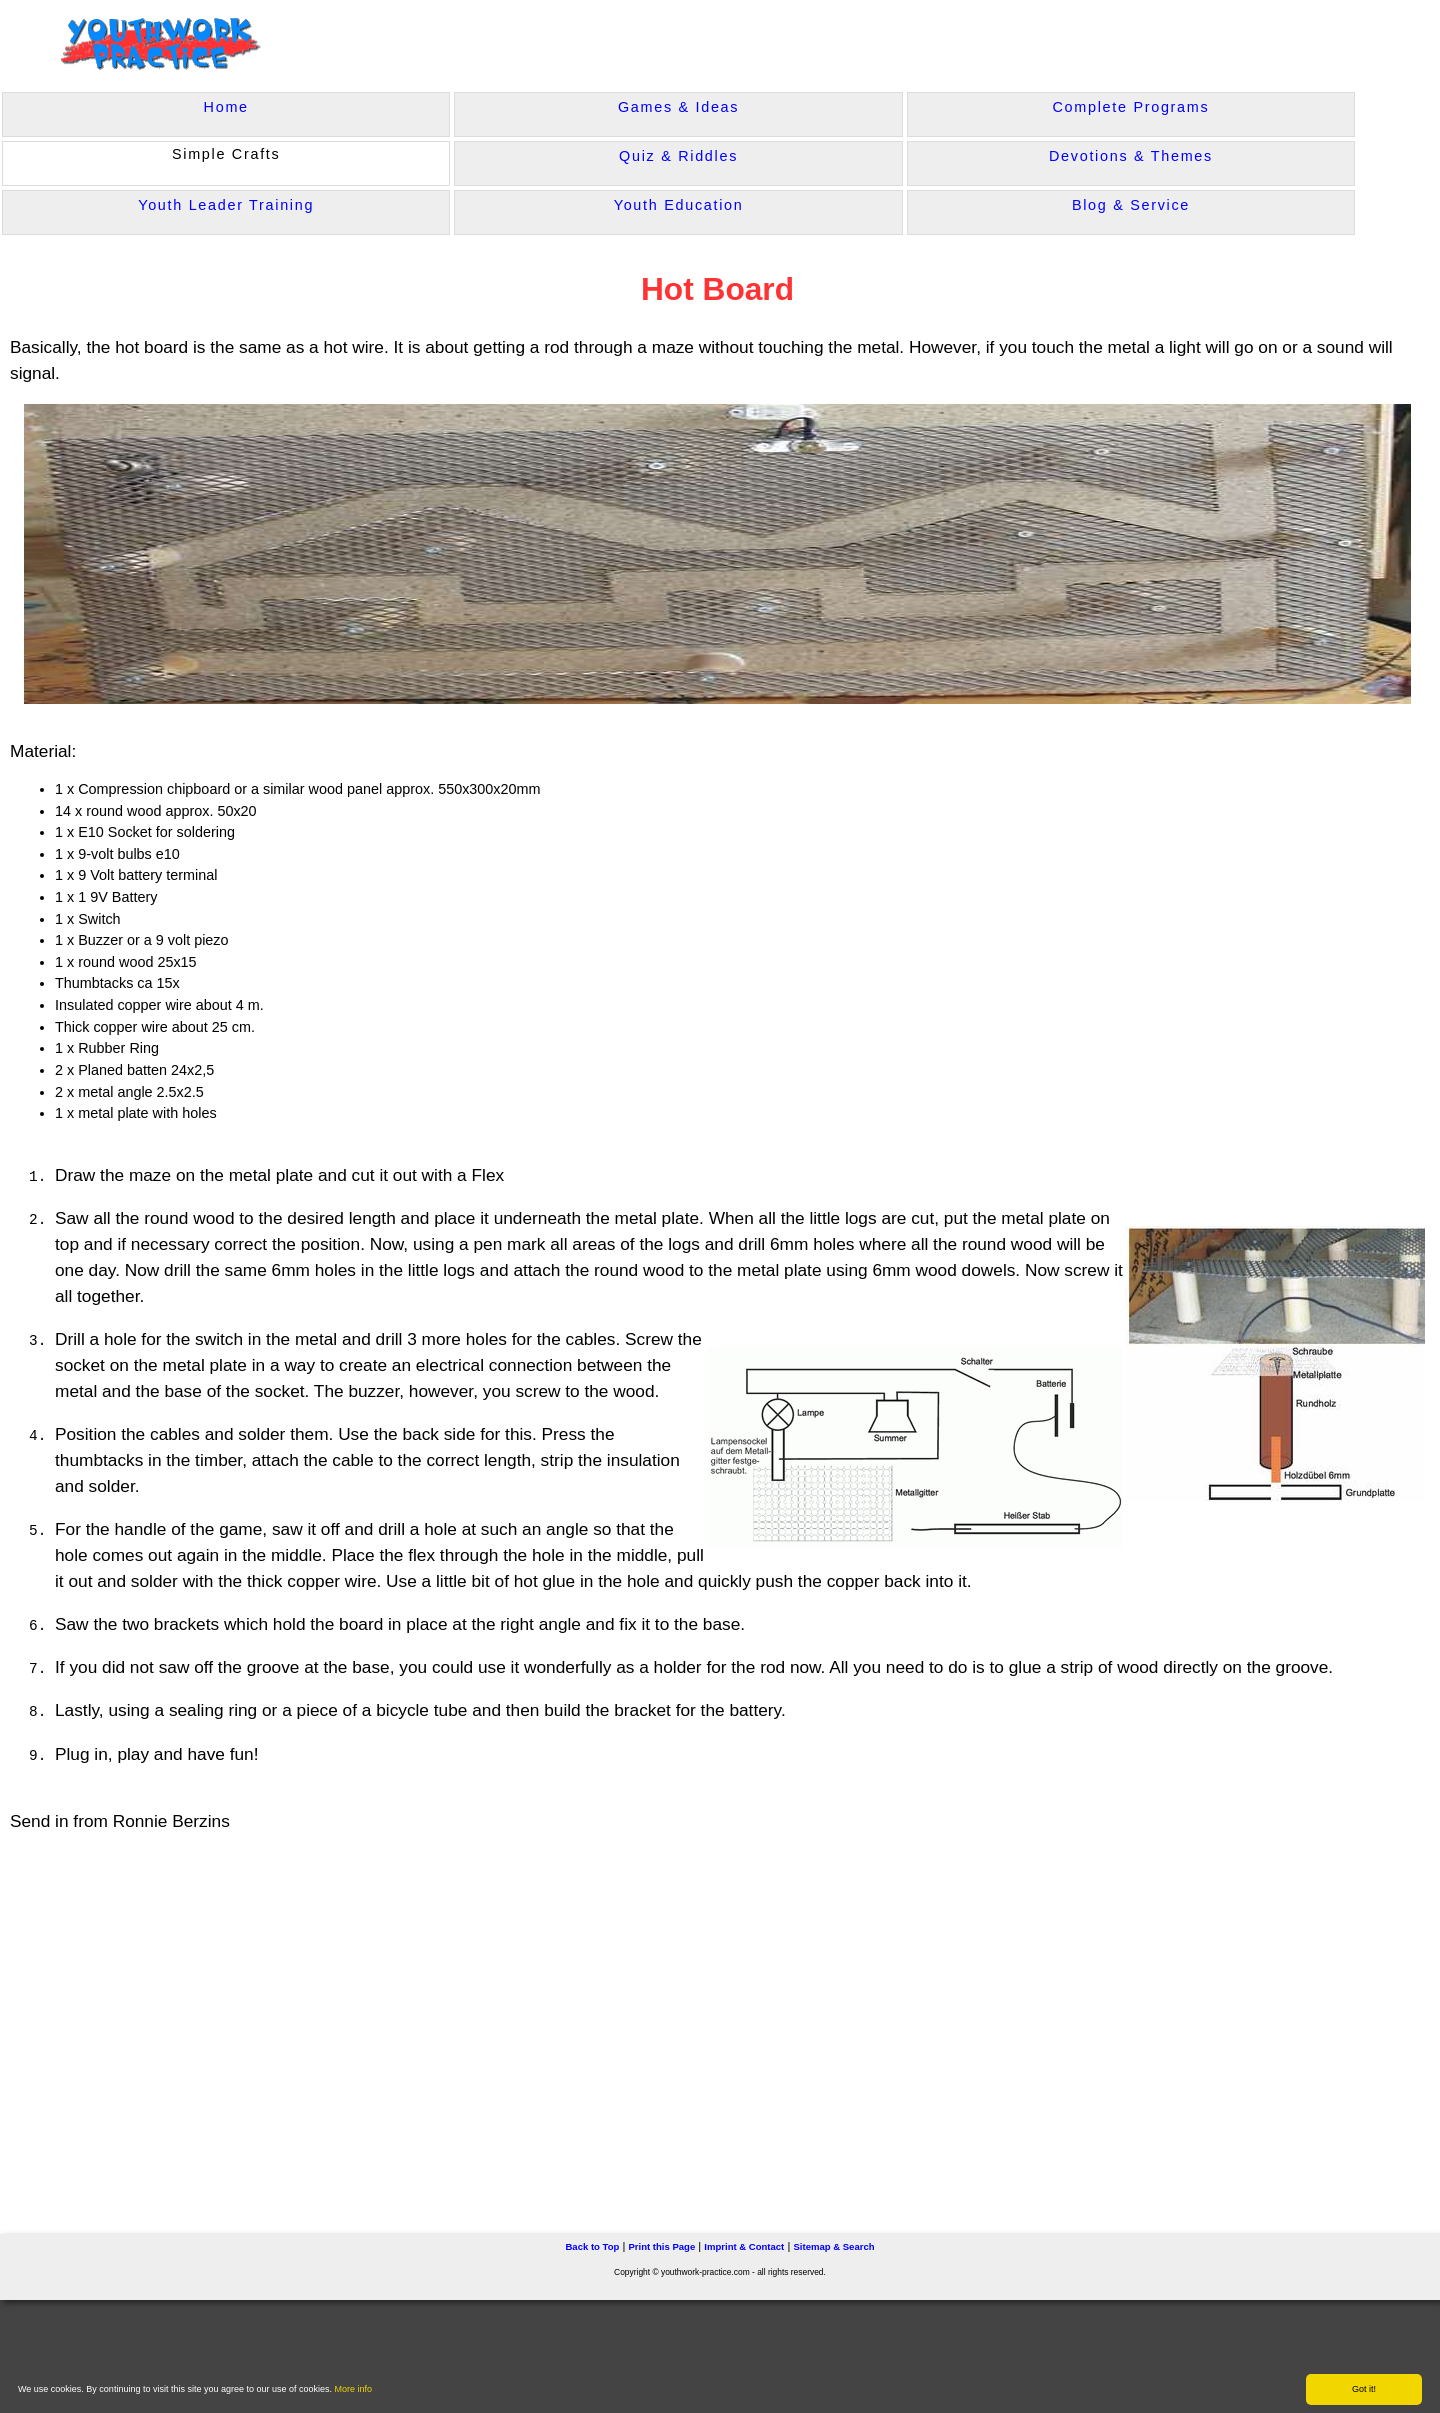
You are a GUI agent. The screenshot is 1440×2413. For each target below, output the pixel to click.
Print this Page (661, 2246)
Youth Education (679, 205)
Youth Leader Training (226, 205)
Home (226, 107)
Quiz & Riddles (678, 156)
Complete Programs (1131, 107)
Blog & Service (1131, 205)
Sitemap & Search (833, 2246)
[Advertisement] (416, 2024)
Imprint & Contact (744, 2246)
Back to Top (592, 2246)
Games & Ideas (678, 107)
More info (354, 2389)
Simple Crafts (226, 154)
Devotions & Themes (1131, 156)
